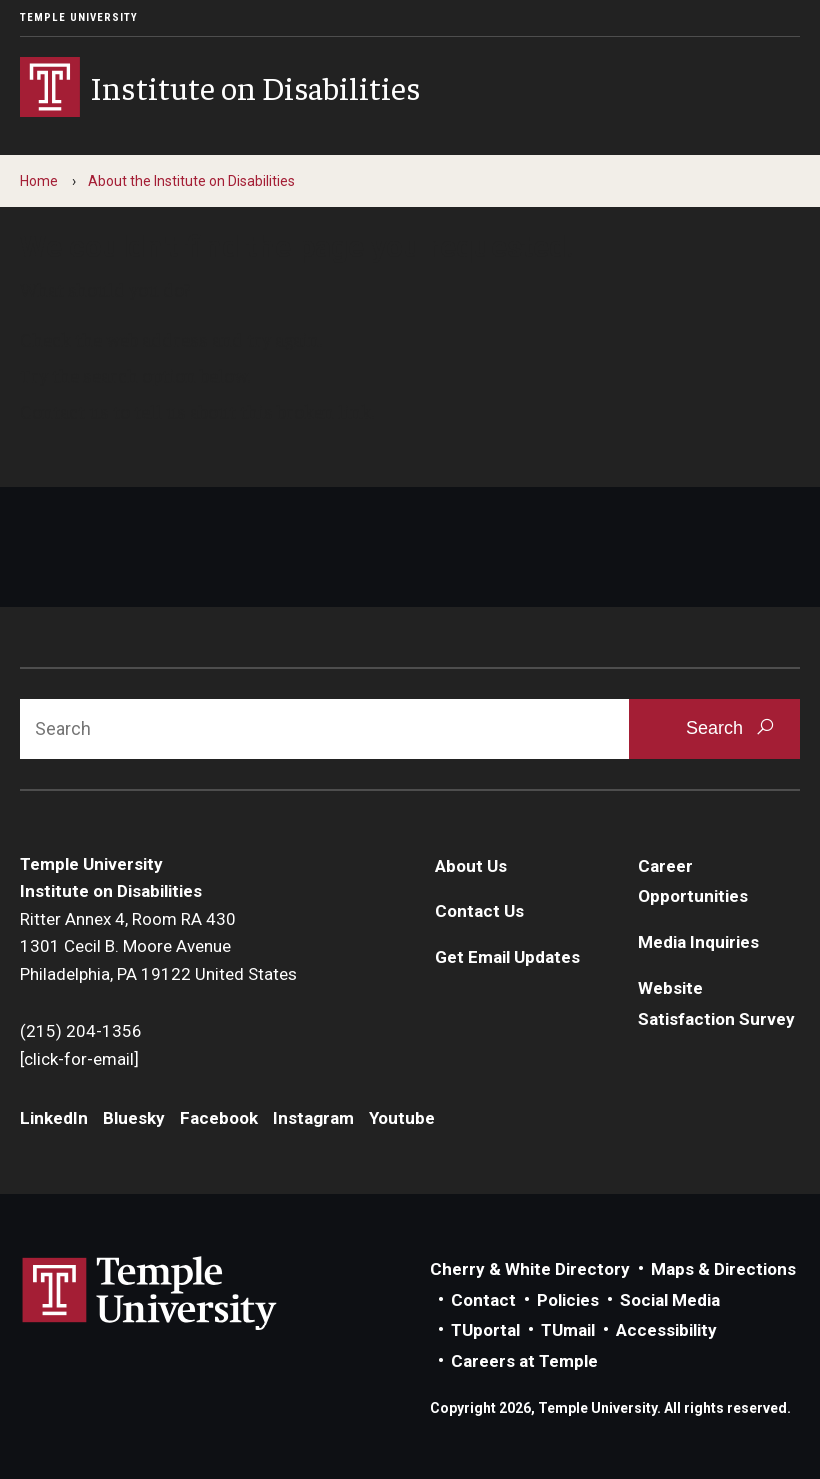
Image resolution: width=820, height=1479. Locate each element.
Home (39, 181)
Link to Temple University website (150, 1294)
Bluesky (134, 1118)
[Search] (324, 729)
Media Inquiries (698, 942)
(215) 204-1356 (81, 1031)
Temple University (79, 17)
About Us (471, 866)
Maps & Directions (723, 1269)
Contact (483, 1300)
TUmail (568, 1330)
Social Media (670, 1300)
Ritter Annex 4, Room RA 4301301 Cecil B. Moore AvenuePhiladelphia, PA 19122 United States (158, 946)
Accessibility (666, 1330)
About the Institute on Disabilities (191, 181)
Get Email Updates (507, 957)
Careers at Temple (524, 1361)
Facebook (219, 1118)
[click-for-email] (79, 1059)
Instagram (313, 1118)
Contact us (64, 411)
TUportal (485, 1330)
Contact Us (479, 911)
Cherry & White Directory (530, 1269)
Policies (568, 1300)
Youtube (402, 1118)
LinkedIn (54, 1118)
